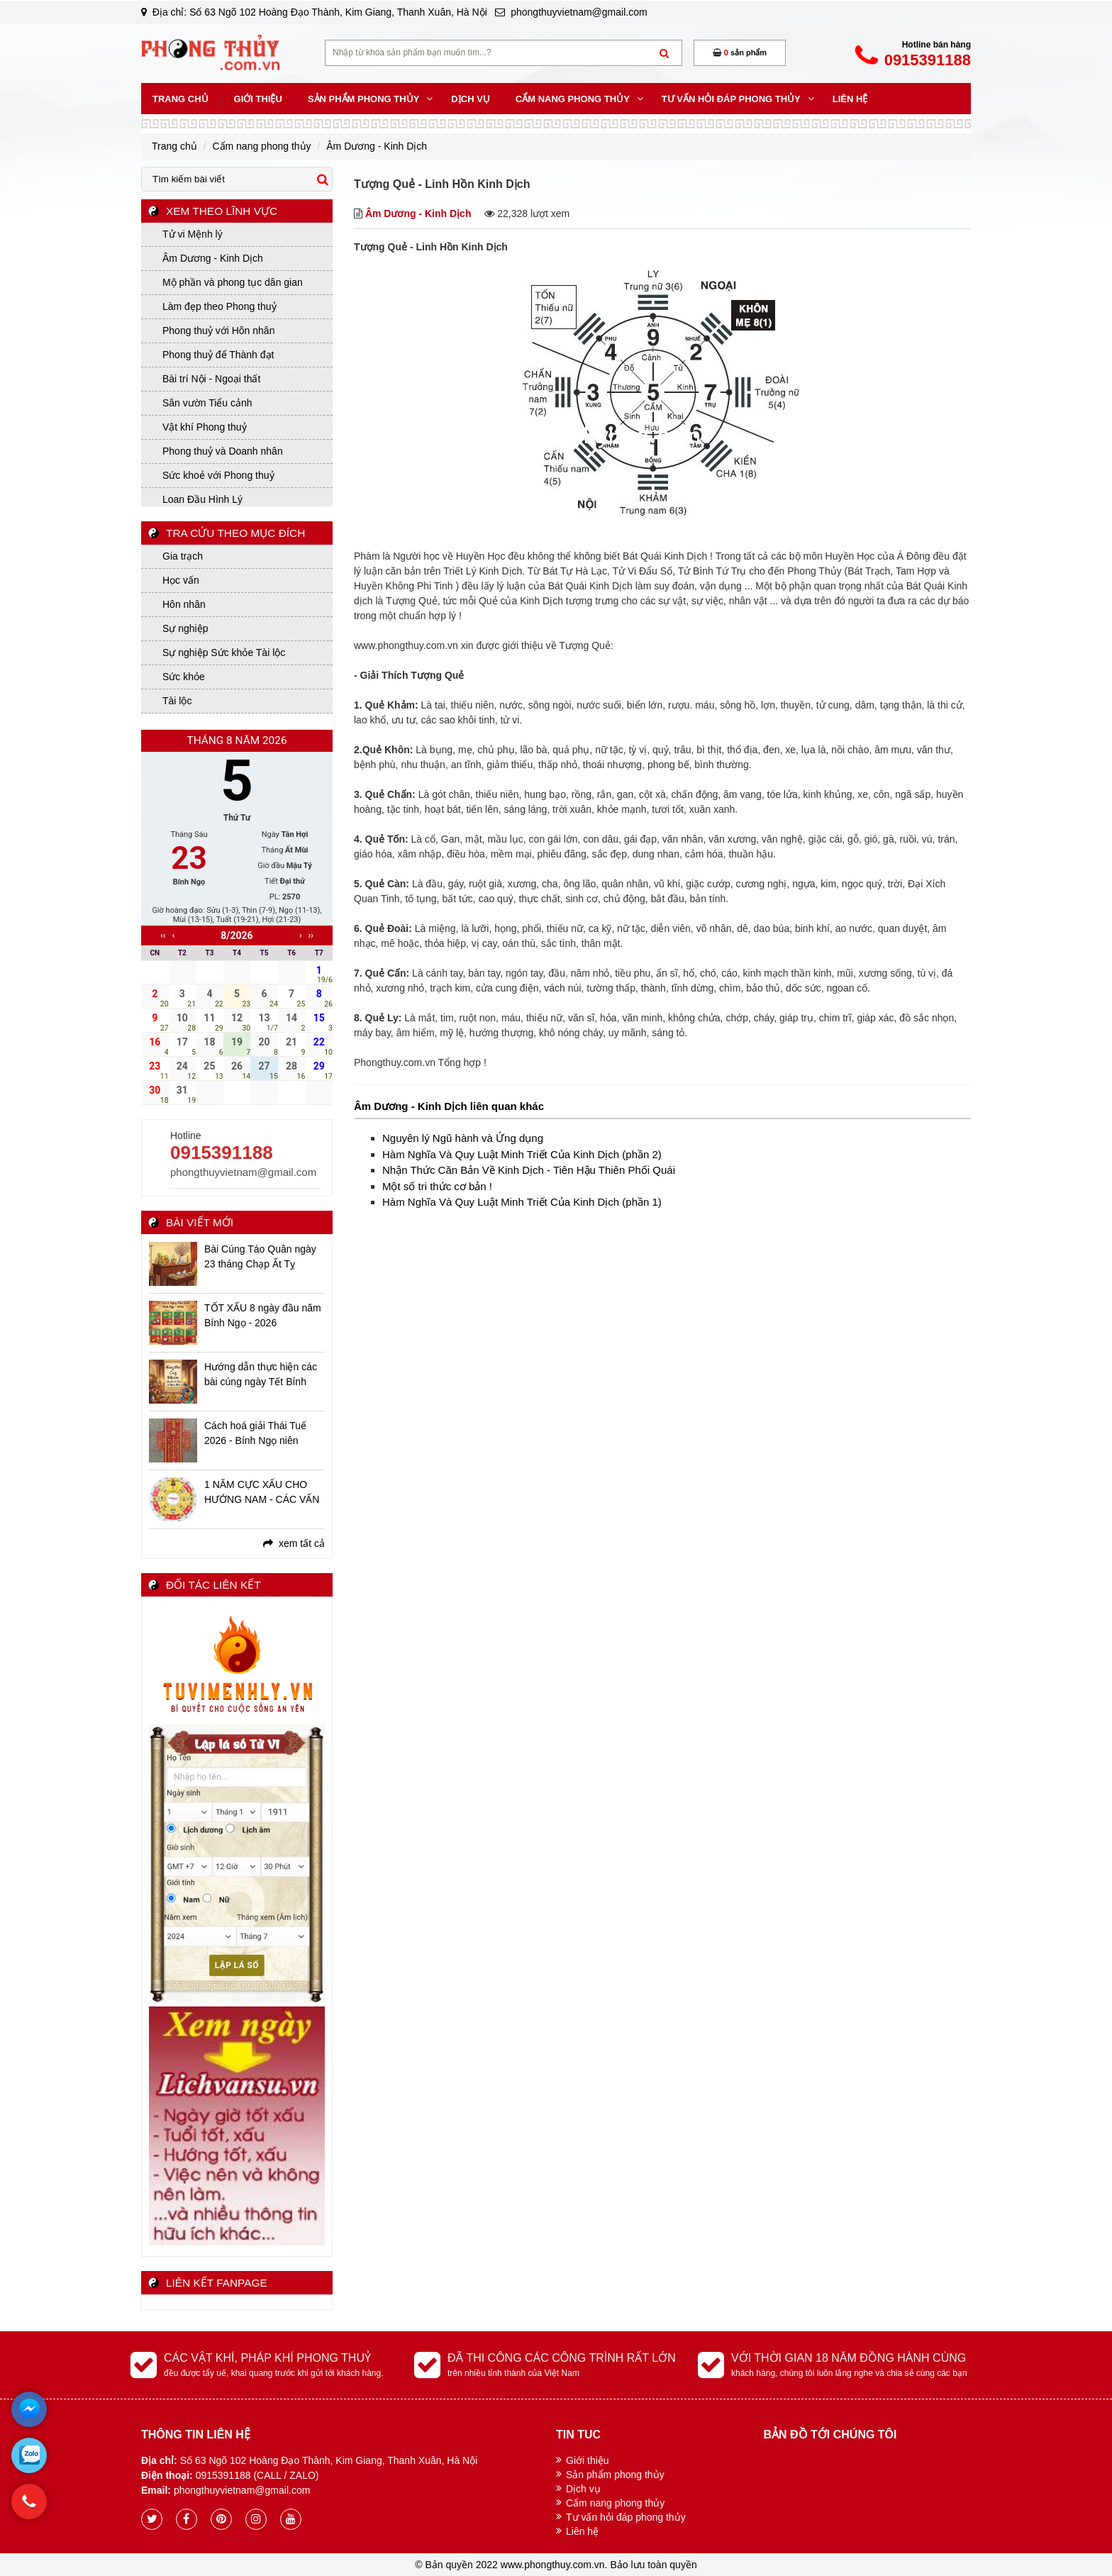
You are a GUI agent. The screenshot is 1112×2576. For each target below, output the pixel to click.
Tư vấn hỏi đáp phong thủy (626, 2517)
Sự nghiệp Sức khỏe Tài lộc (223, 652)
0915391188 (221, 1152)
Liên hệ (582, 2531)
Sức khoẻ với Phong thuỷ (218, 475)
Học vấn (180, 580)
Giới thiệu (587, 2460)
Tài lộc (176, 700)
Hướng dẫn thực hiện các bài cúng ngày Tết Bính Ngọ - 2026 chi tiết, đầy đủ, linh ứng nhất (264, 1375)
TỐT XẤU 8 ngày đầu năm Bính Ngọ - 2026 (262, 1315)
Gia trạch (182, 556)
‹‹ (163, 935)
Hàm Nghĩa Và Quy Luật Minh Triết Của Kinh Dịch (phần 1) (522, 1202)
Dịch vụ (583, 2488)
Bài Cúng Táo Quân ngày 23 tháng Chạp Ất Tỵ (260, 1256)
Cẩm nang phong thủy (615, 2503)
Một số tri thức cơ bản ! (437, 1186)
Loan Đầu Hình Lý (202, 499)
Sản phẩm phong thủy (615, 2474)
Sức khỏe (183, 676)
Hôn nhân (184, 604)
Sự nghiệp (185, 628)
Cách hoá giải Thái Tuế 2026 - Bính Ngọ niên (255, 1433)
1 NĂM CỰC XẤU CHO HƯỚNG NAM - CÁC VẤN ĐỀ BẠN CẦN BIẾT (261, 1493)
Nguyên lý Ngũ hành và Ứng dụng (462, 1138)
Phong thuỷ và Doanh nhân (222, 451)
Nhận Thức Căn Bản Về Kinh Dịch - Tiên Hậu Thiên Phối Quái (528, 1170)
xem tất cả (294, 1543)
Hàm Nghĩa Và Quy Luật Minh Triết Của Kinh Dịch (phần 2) (522, 1154)
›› (310, 935)
